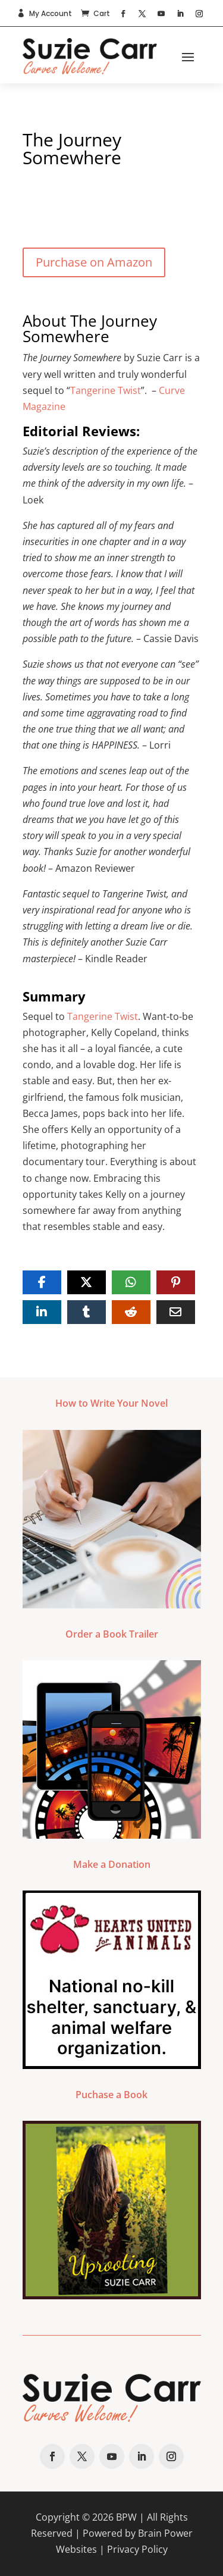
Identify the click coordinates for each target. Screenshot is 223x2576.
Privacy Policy (137, 2549)
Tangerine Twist (105, 390)
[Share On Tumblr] (86, 1312)
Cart (101, 13)
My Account (50, 13)
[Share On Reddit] (131, 1312)
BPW (126, 2517)
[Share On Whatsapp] (131, 1282)
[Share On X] (86, 1282)
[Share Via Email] (175, 1312)
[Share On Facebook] (42, 1282)
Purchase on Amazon (94, 262)
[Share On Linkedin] (42, 1312)
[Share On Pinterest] (175, 1282)
